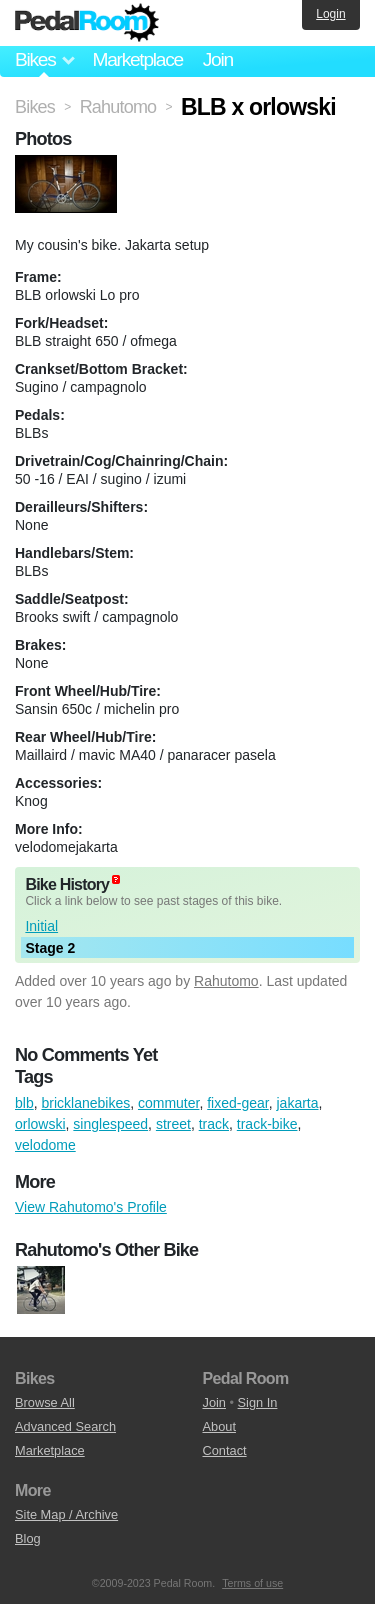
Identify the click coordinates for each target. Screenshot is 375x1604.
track (214, 1124)
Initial (41, 926)
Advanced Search (65, 1426)
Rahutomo (226, 981)
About (219, 1426)
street (173, 1124)
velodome (45, 1145)
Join (218, 59)
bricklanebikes (85, 1103)
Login (330, 14)
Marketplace (137, 59)
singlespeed (110, 1124)
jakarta (297, 1103)
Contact (225, 1450)
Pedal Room (87, 23)
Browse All (45, 1402)
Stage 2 (50, 948)
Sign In (258, 1402)
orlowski (40, 1124)
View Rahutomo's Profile (91, 1207)
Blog (28, 1538)
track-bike (267, 1124)
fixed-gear (237, 1103)
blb (24, 1103)
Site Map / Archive (66, 1514)
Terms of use (252, 1583)
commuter (168, 1103)
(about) (116, 879)
